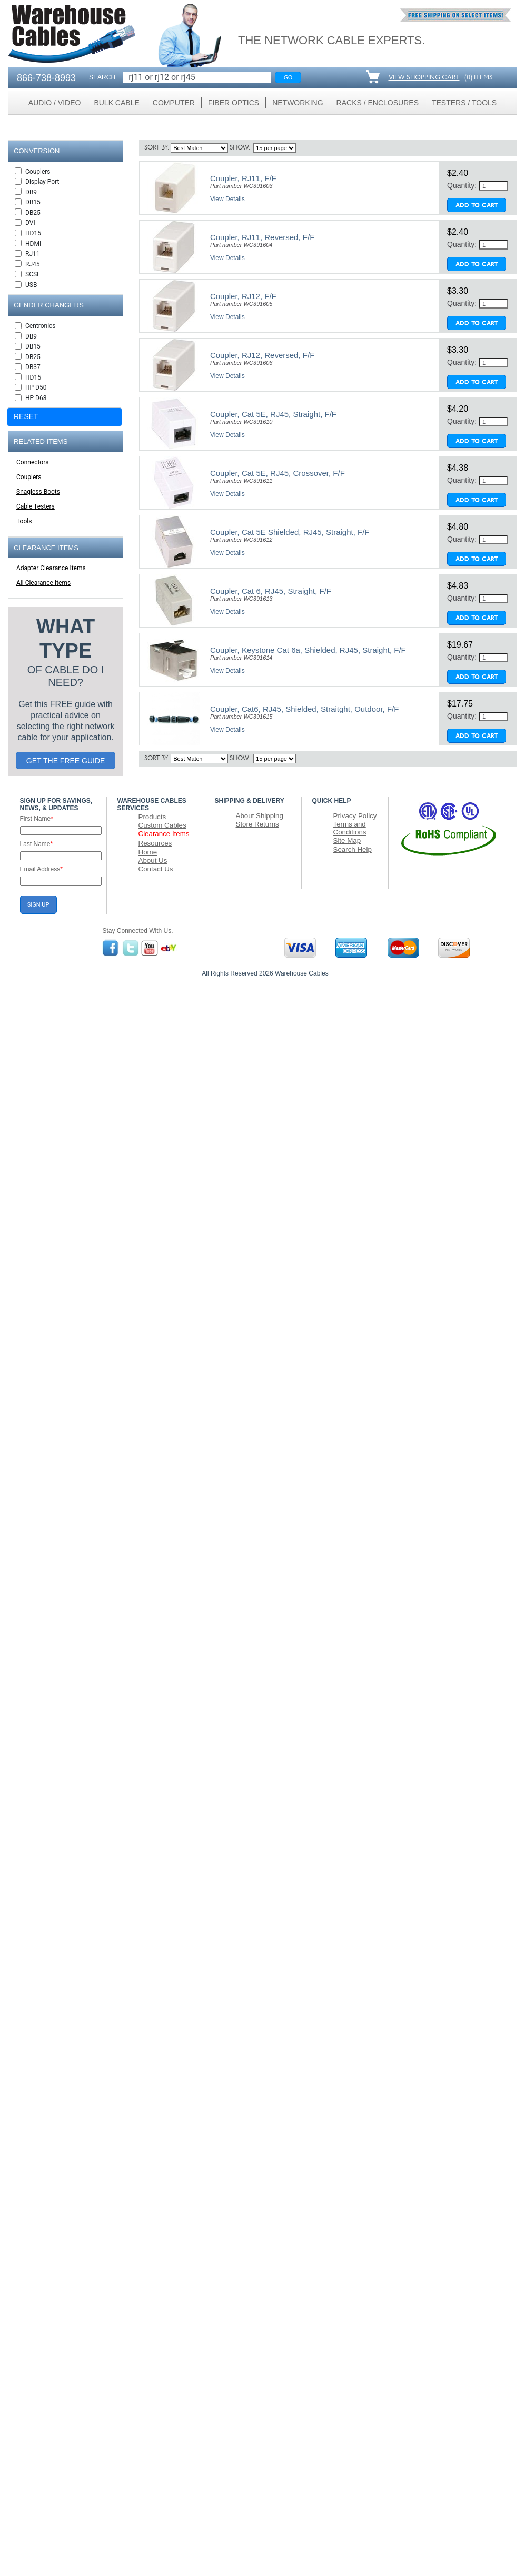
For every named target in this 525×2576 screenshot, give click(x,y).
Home (147, 852)
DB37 (33, 367)
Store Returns (257, 824)
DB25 (33, 212)
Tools (24, 521)
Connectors (32, 462)
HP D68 (35, 398)
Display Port (42, 181)
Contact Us (155, 869)
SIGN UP (38, 904)
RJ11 (32, 253)
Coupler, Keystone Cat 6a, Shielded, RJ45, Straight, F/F (308, 649)
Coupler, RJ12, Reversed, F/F (262, 355)
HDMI (33, 243)
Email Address (41, 869)
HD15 (33, 233)
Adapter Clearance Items (51, 568)
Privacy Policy (355, 816)
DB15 (33, 202)
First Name (36, 818)
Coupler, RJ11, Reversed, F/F (262, 237)
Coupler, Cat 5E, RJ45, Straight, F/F (273, 414)
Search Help (352, 849)
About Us (152, 860)
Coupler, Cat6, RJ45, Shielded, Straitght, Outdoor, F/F (304, 708)
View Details (227, 199)
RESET (26, 416)
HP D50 (35, 387)
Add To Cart (476, 206)
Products (152, 817)
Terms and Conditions (349, 828)
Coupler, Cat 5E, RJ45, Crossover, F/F (277, 473)
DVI (30, 222)
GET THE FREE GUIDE (65, 761)
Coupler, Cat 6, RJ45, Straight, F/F (270, 590)
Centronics (40, 326)
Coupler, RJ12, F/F (243, 296)
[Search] (197, 77)
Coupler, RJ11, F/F (243, 178)
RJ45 (32, 264)
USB (31, 285)
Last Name (36, 844)
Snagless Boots (38, 491)
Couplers (38, 171)
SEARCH (102, 77)
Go (288, 77)
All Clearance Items (43, 582)
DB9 (31, 192)
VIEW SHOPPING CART (424, 77)
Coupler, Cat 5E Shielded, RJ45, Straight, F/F (290, 532)
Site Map (347, 840)
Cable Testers (35, 506)
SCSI (31, 274)
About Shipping (259, 816)
